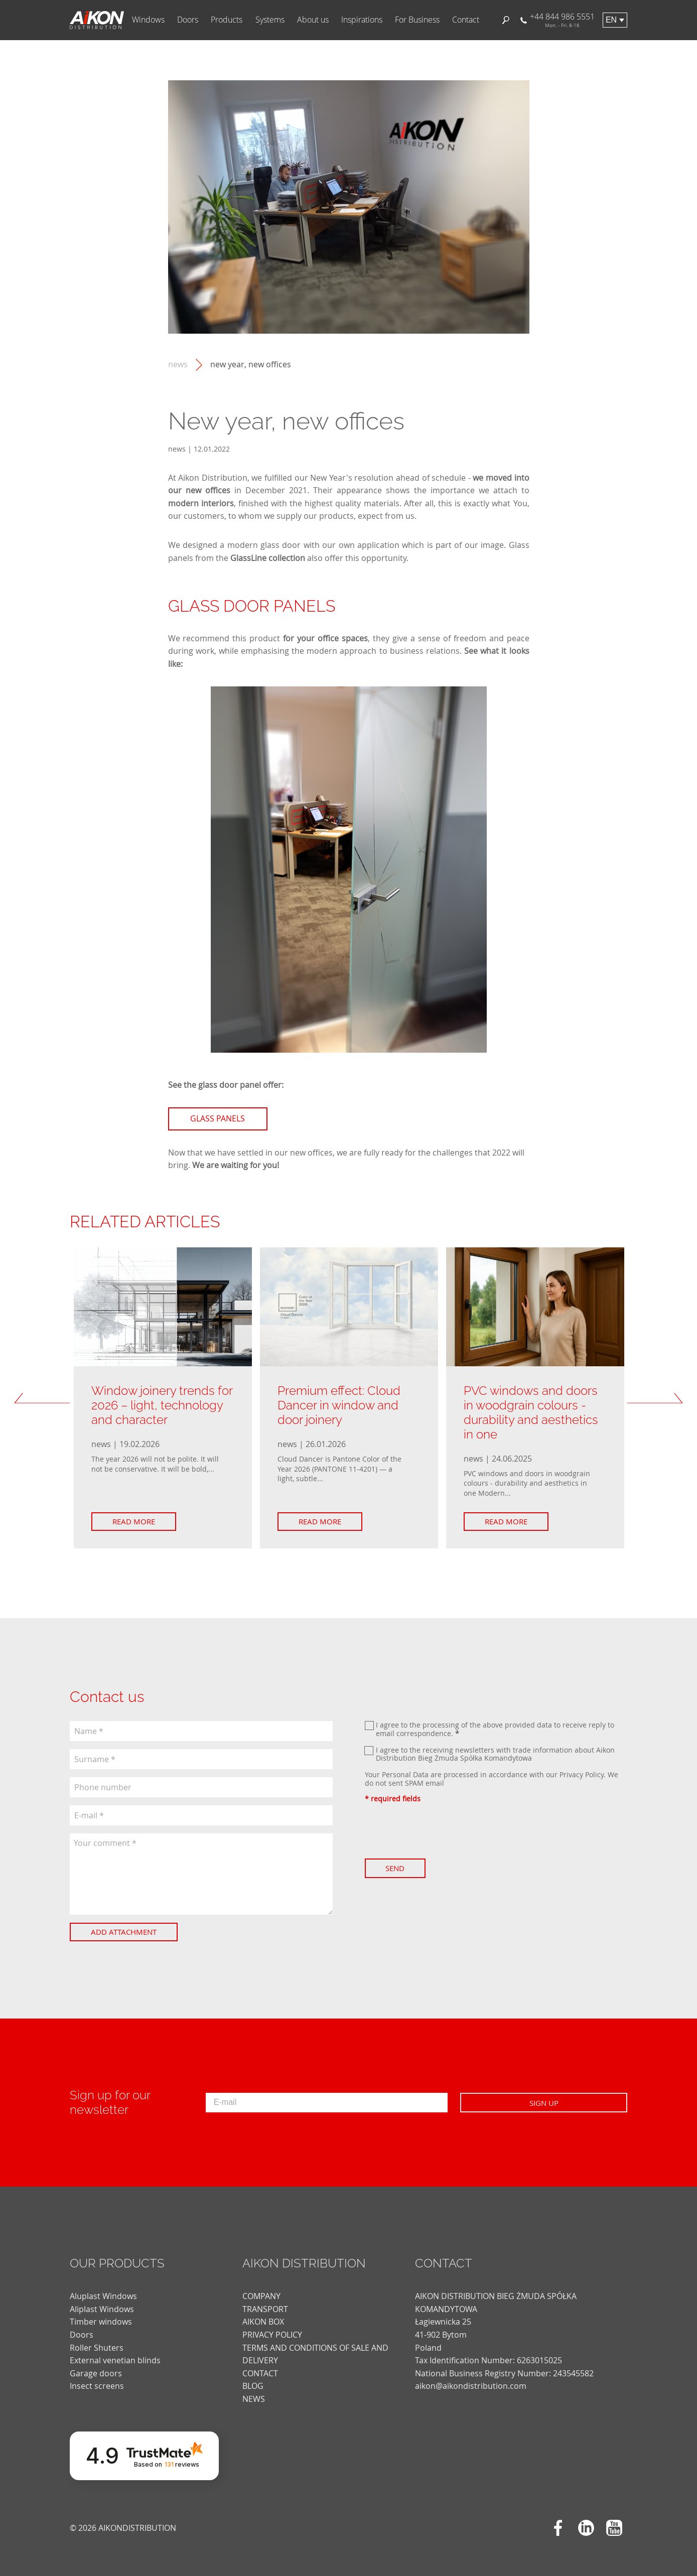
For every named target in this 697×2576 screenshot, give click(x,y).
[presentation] (441, 1830)
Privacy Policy (582, 1774)
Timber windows (101, 2321)
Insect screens (97, 2385)
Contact (465, 20)
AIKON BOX (263, 2321)
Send (397, 1868)
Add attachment (126, 1932)
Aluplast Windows (103, 2296)
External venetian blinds (115, 2360)
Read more (136, 1521)
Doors (187, 20)
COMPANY (261, 2296)
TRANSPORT (265, 2309)
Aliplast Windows (102, 2309)
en (611, 20)
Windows (148, 20)
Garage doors (96, 2373)
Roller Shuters (96, 2347)
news (178, 364)
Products (226, 20)
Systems (270, 20)
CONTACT (260, 2373)
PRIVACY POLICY (272, 2334)
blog (252, 2385)
